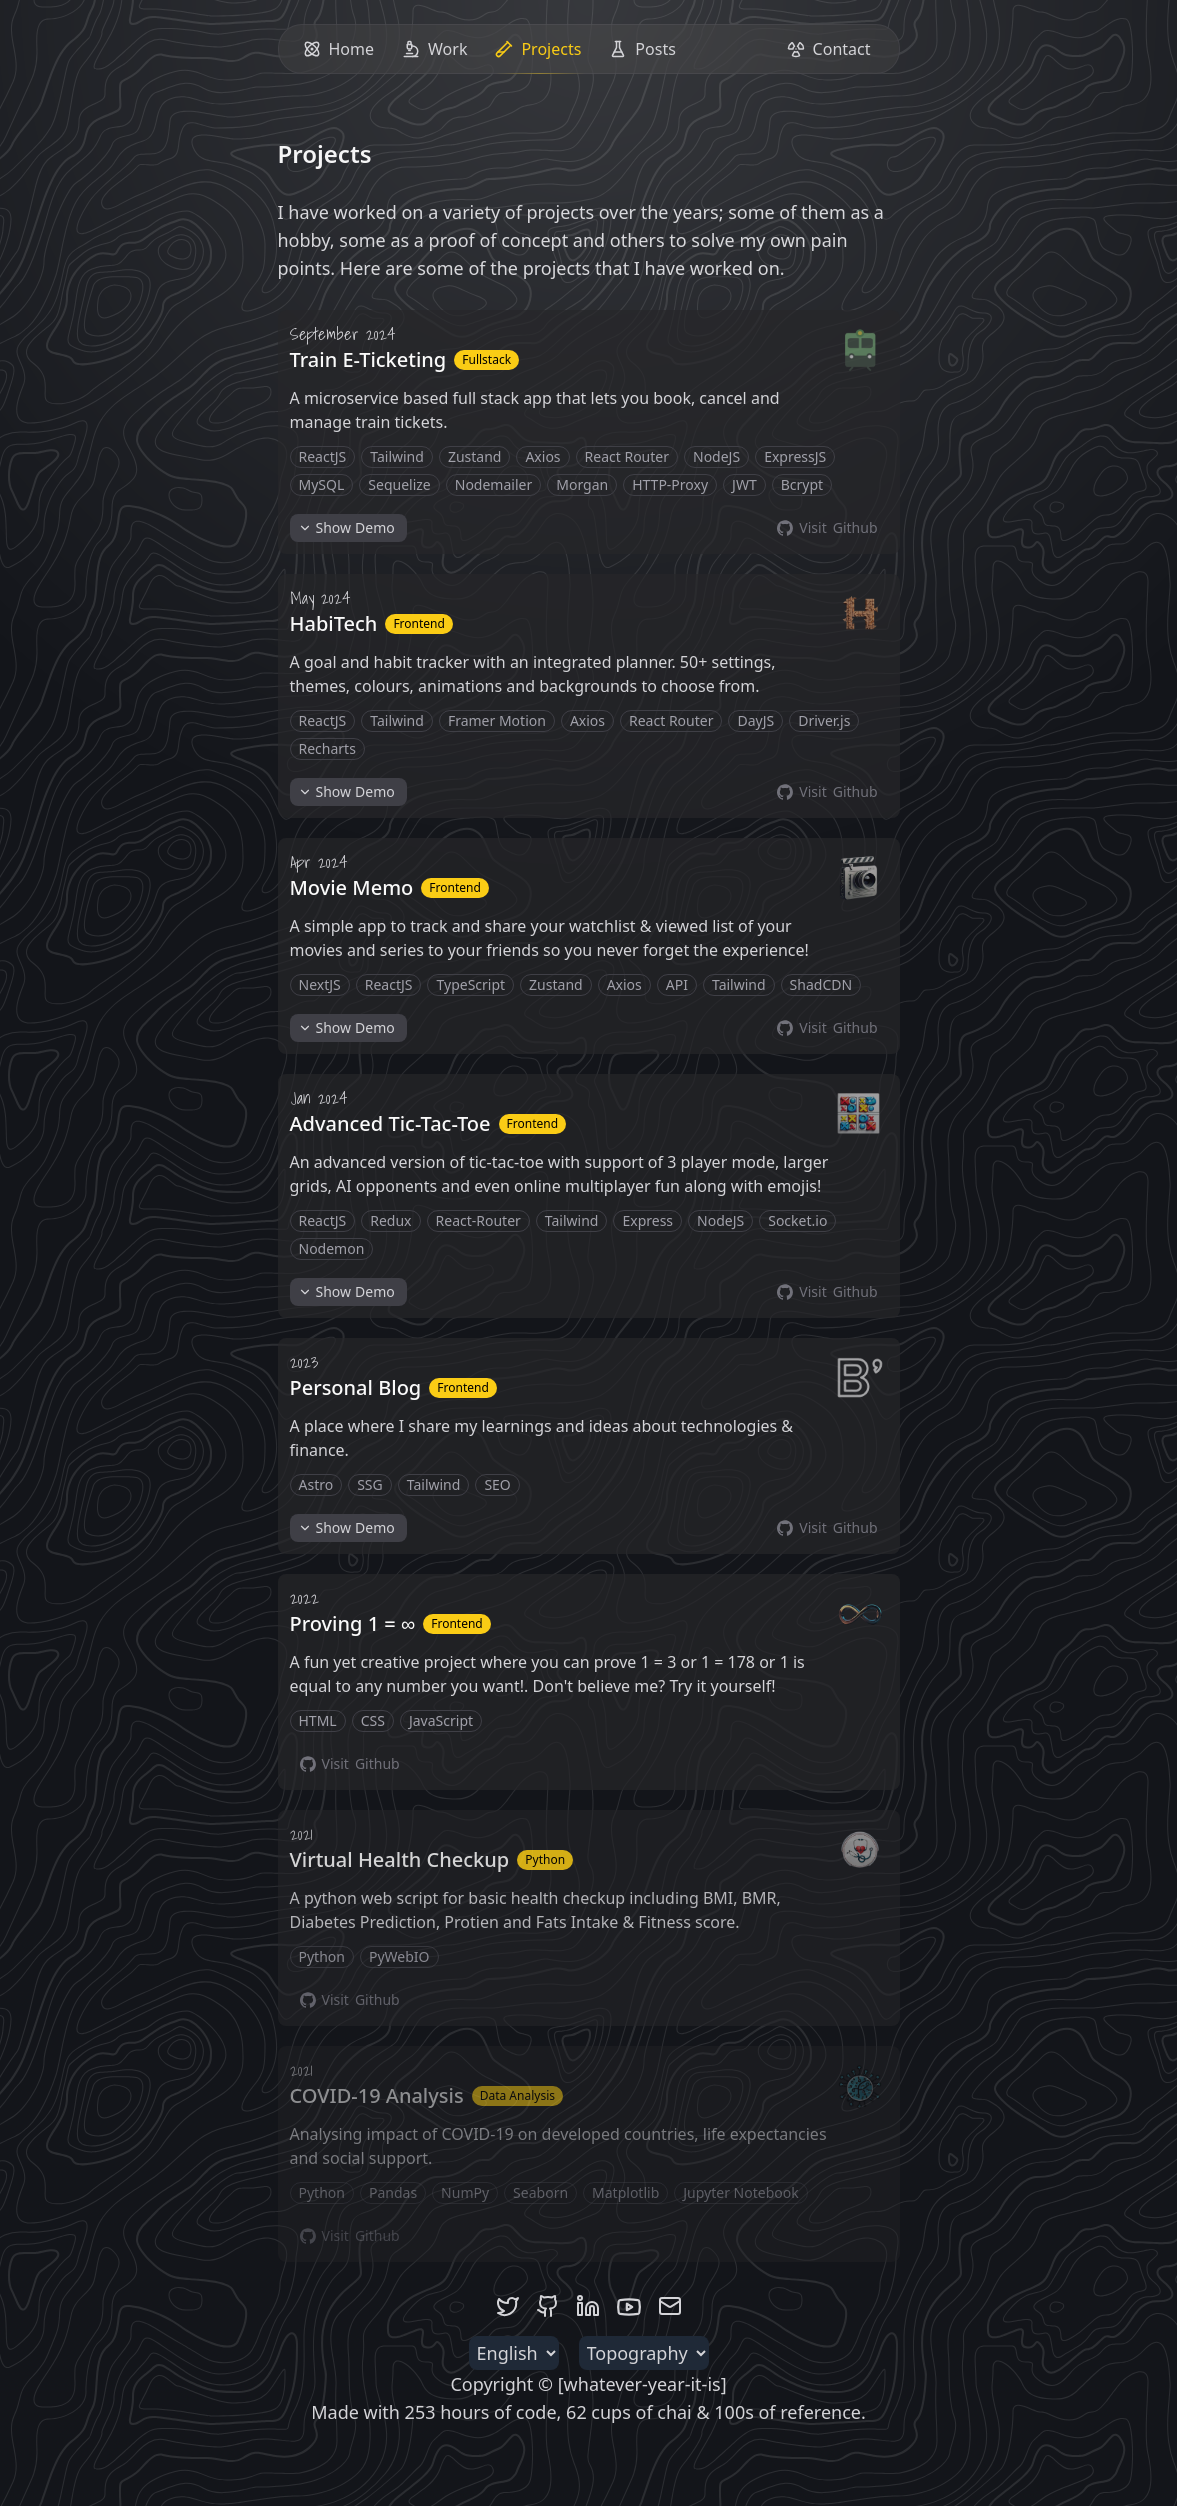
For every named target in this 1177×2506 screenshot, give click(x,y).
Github (827, 528)
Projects (540, 55)
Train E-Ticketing (368, 359)
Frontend (419, 623)
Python (545, 1859)
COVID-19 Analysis (377, 2095)
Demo (346, 528)
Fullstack (486, 359)
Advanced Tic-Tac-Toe (390, 1123)
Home (339, 49)
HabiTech (334, 623)
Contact (829, 49)
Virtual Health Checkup (400, 1859)
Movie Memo (352, 887)
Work (434, 49)
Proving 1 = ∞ (353, 1623)
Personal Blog (356, 1387)
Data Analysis (517, 2095)
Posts (642, 49)
